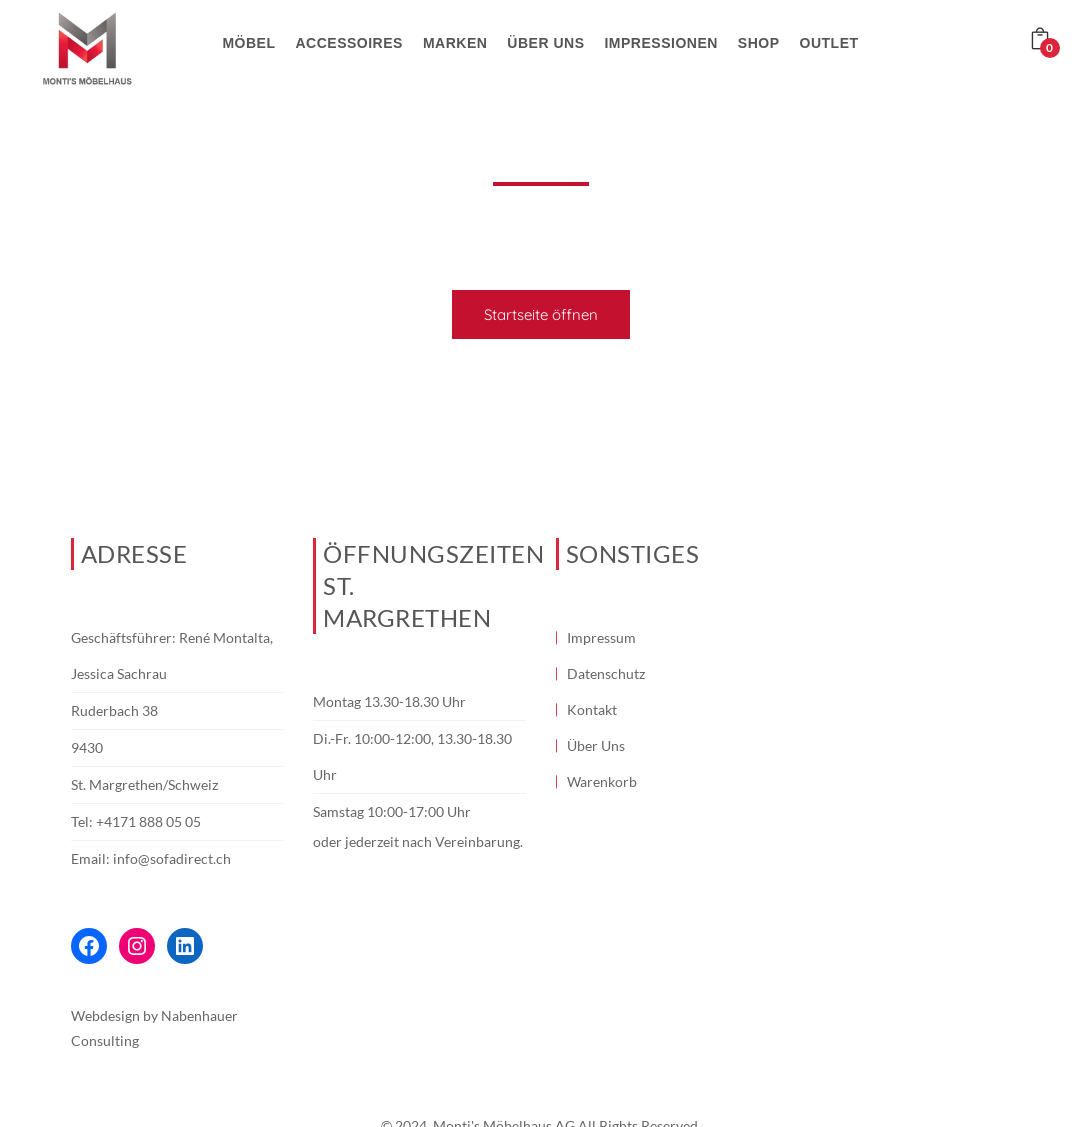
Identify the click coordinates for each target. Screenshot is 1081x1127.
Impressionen (660, 43)
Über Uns (596, 745)
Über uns (545, 43)
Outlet (829, 43)
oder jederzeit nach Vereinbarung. (418, 841)
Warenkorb (602, 781)
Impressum (601, 637)
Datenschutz (606, 673)
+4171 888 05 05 (148, 821)
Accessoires (348, 43)
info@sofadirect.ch (172, 858)
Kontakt (592, 709)
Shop (759, 43)
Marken (455, 43)
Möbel (248, 43)
